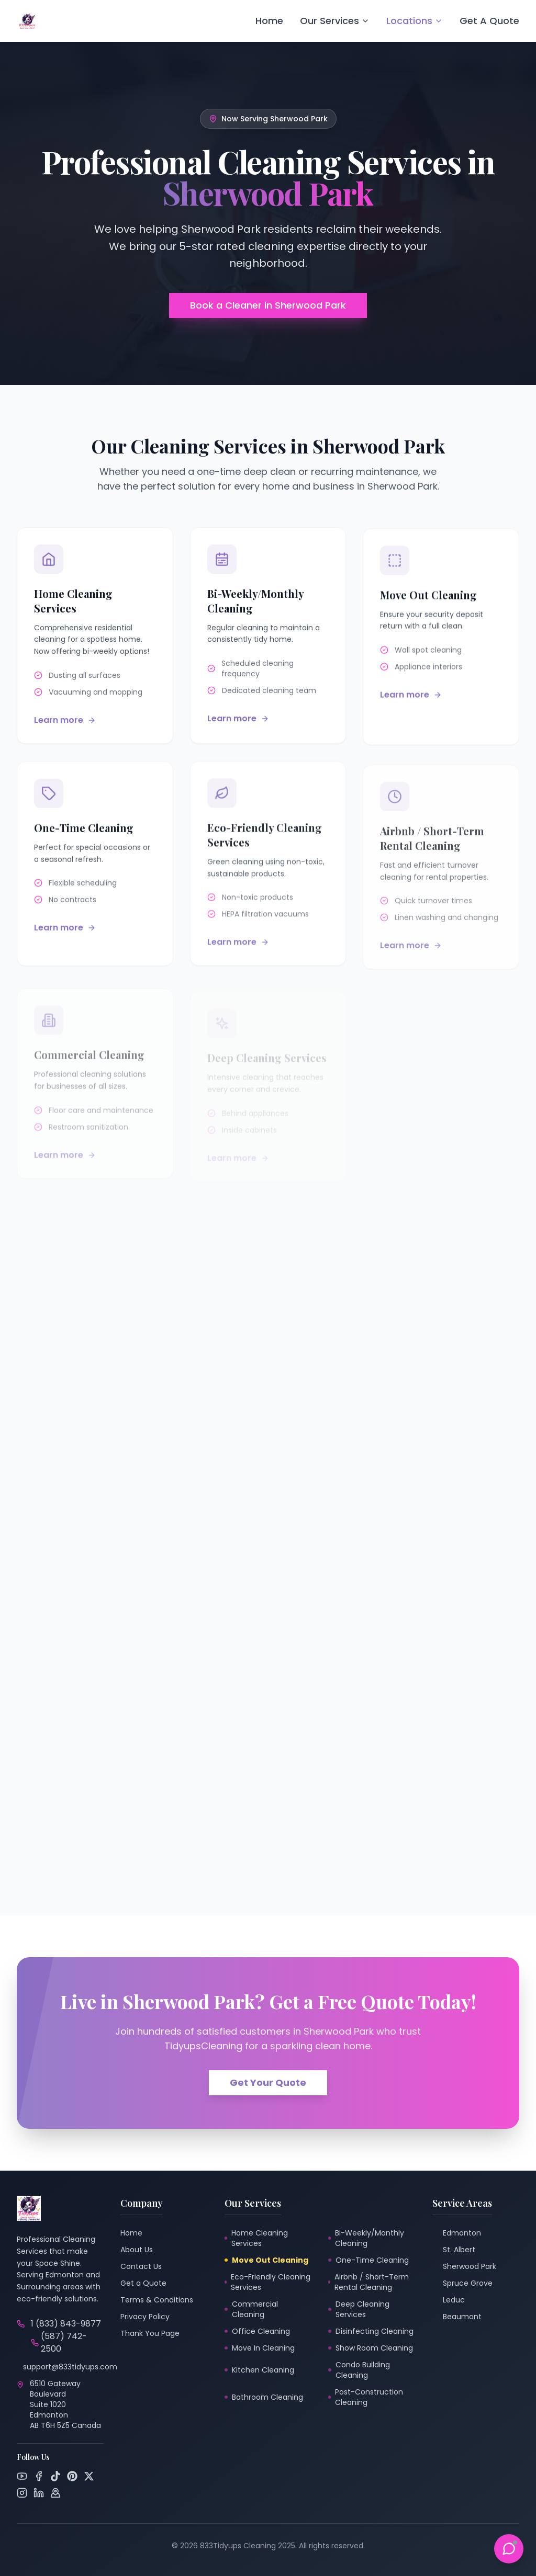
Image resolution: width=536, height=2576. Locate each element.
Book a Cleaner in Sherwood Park (268, 305)
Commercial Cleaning (251, 2309)
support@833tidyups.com (70, 2367)
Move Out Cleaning (266, 2260)
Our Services (335, 20)
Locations (414, 20)
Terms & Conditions (156, 2300)
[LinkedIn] (39, 2493)
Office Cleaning (257, 2331)
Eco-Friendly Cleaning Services (267, 2282)
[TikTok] (55, 2476)
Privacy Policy (145, 2316)
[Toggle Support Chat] (508, 2548)
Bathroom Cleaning (264, 2397)
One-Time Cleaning (368, 2260)
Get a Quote (143, 2283)
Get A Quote (489, 20)
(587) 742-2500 (59, 2342)
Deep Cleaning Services (358, 2309)
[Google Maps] (55, 2493)
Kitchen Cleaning (259, 2370)
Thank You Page (150, 2333)
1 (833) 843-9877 (66, 2324)
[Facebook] (39, 2476)
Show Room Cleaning (370, 2348)
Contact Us (141, 2266)
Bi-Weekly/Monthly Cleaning (366, 2238)
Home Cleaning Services (256, 2238)
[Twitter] (89, 2476)
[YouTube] (22, 2476)
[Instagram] (22, 2493)
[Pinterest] (72, 2476)
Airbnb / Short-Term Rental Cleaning (368, 2282)
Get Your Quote (268, 2082)
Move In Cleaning (260, 2348)
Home (269, 20)
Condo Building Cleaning (358, 2369)
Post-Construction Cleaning (365, 2397)
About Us (136, 2249)
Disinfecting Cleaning (371, 2331)
